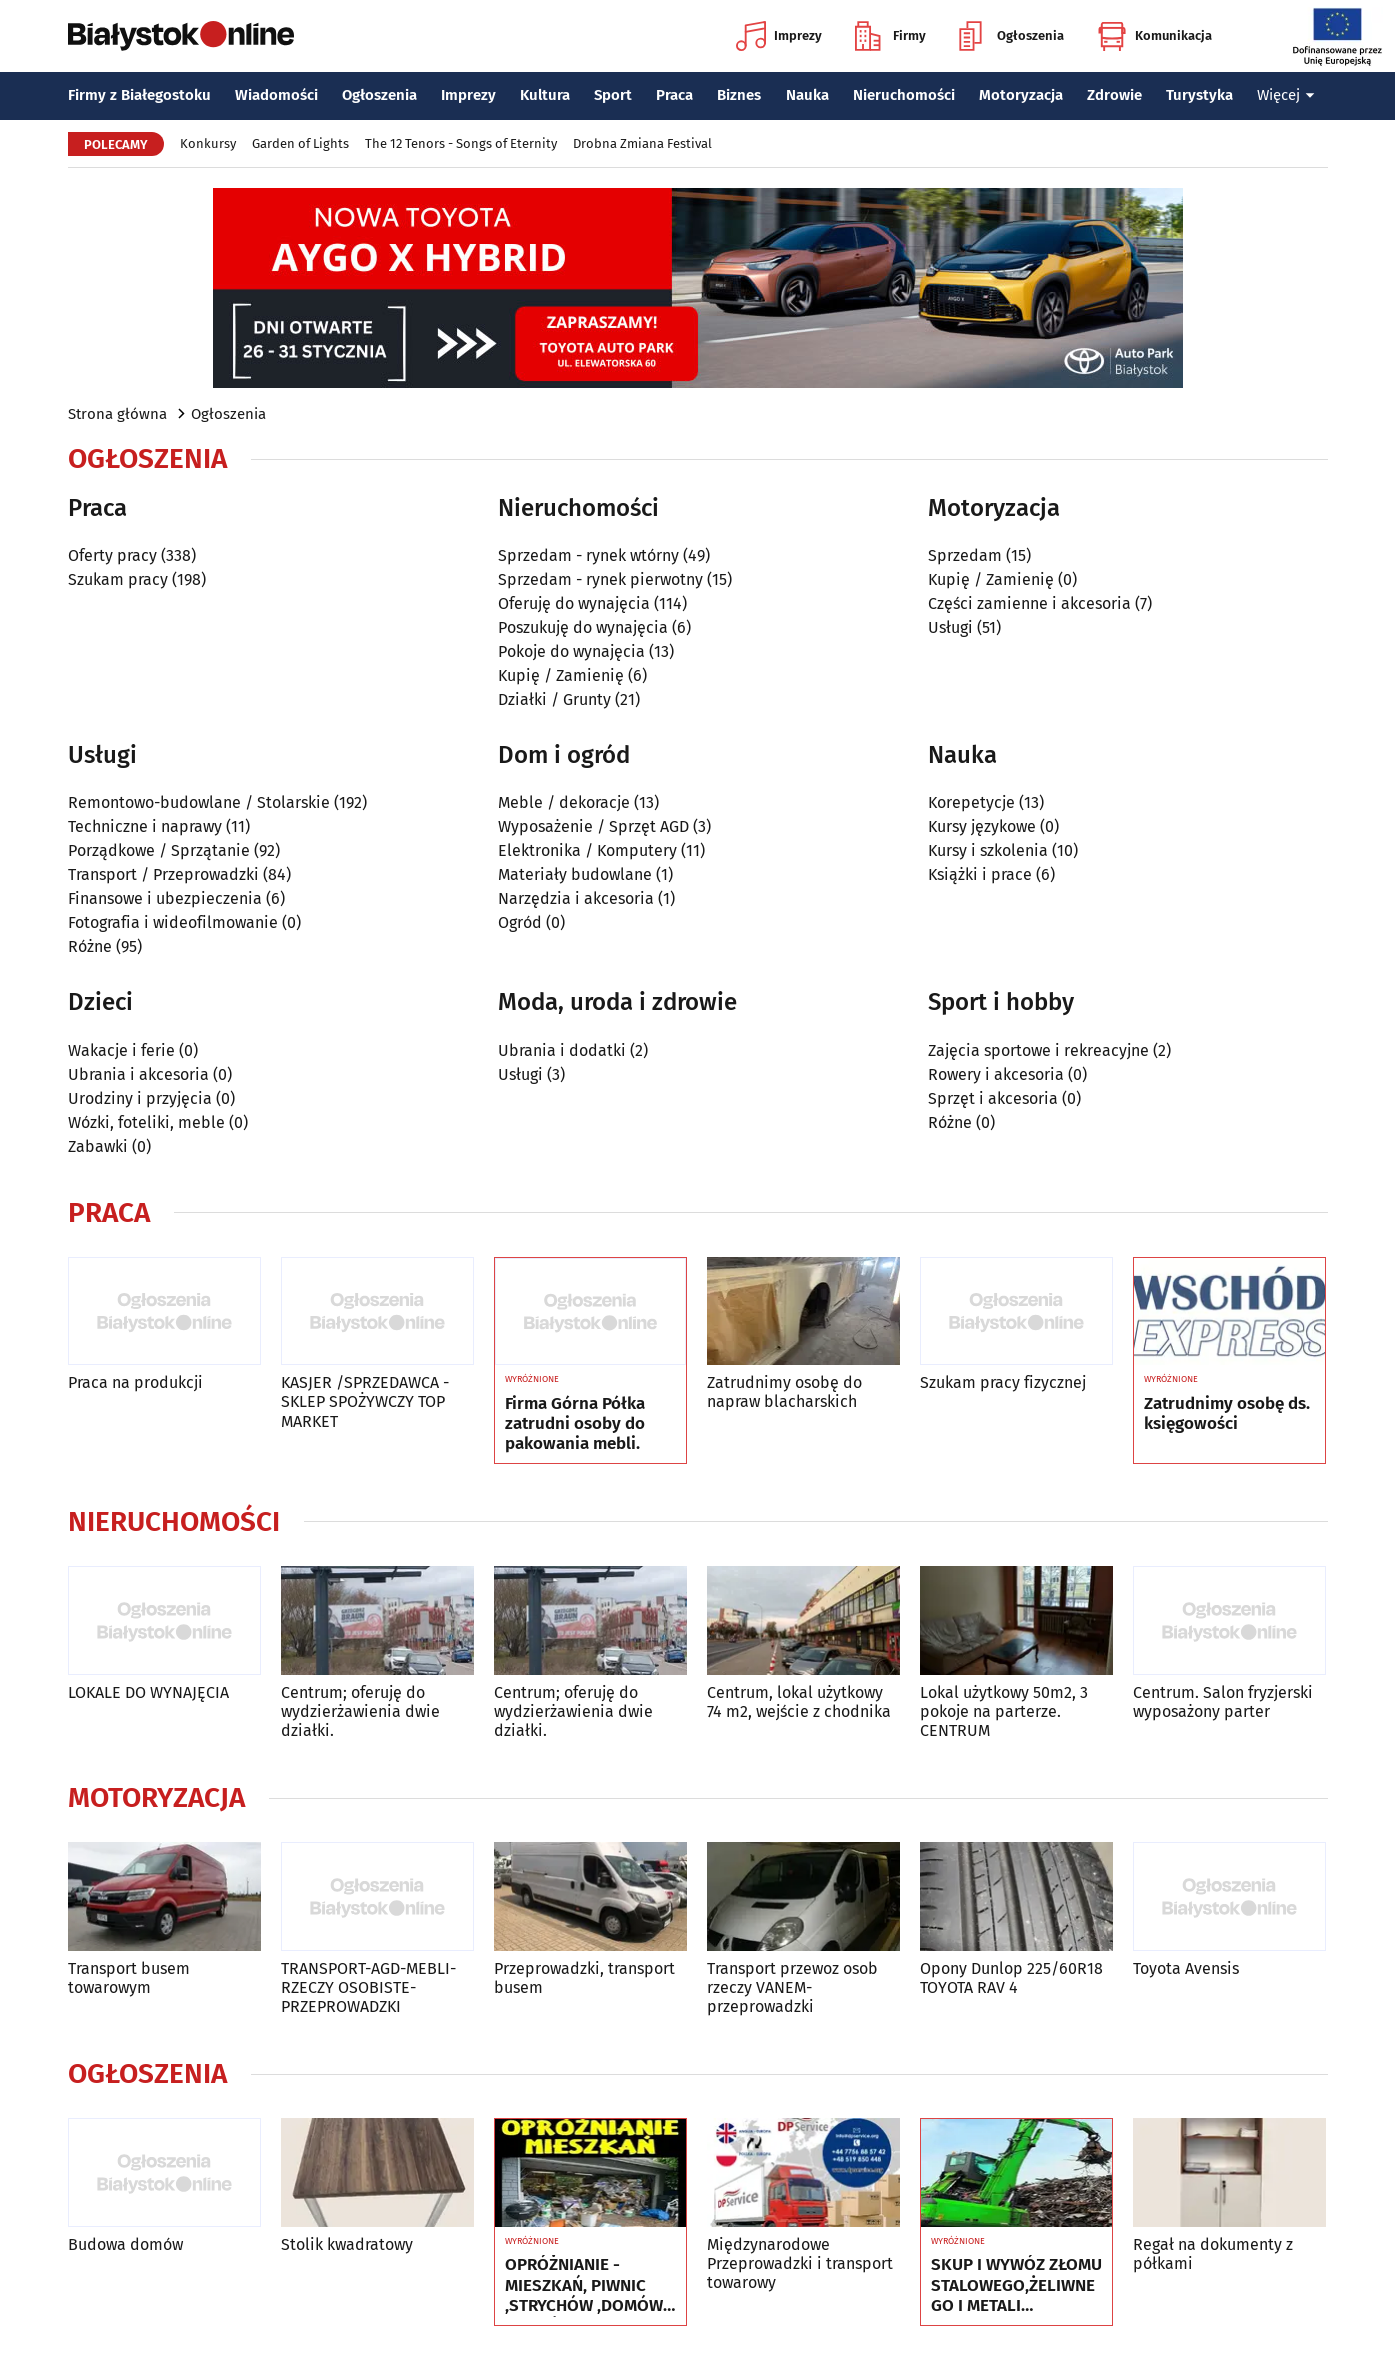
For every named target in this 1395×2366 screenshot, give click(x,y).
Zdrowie (1114, 95)
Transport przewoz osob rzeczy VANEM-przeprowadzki (792, 1987)
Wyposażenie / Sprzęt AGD (593, 826)
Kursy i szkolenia (988, 850)
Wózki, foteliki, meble (146, 1122)
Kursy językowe (982, 826)
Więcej (1286, 95)
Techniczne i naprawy (145, 826)
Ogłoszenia (1011, 36)
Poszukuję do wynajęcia (583, 627)
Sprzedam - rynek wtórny (588, 555)
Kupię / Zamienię (561, 675)
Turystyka (1199, 95)
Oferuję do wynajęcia (574, 603)
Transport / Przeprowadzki (163, 874)
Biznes (739, 95)
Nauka (807, 95)
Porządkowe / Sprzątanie (159, 850)
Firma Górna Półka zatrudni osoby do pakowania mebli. (575, 1424)
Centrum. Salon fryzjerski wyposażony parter (1223, 1702)
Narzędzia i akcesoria (576, 898)
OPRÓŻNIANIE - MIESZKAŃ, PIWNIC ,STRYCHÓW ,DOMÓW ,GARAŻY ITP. (584, 2285)
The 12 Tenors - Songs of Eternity (461, 143)
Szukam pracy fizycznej (1003, 1382)
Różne (90, 946)
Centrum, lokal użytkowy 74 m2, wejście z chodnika (799, 1702)
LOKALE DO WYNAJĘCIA (148, 1692)
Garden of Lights (300, 143)
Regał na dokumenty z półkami (1213, 2254)
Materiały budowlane (575, 874)
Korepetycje (971, 802)
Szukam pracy (118, 579)
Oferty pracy (112, 555)
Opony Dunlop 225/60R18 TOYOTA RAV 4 (1011, 1978)
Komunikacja (1154, 36)
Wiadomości (276, 95)
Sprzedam (965, 555)
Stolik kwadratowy (347, 2244)
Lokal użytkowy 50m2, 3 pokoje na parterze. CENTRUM (1004, 1711)
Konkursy (208, 143)
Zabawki (98, 1146)
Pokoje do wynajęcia (571, 651)
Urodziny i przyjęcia (140, 1098)
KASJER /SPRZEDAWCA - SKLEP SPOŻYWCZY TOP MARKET (365, 1401)
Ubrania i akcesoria (138, 1074)
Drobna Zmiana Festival (642, 143)
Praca (674, 95)
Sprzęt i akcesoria (993, 1098)
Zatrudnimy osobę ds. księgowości (1227, 1414)
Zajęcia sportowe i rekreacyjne (1038, 1050)
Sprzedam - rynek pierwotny (600, 579)
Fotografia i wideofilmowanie (173, 922)
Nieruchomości (904, 95)
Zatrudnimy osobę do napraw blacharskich (784, 1392)
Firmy (890, 36)
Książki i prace (980, 874)
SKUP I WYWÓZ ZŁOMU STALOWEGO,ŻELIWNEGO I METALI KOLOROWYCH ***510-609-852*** (1016, 2285)
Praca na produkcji (135, 1382)
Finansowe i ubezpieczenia (165, 898)
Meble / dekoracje (564, 802)
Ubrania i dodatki (562, 1050)
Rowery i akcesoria (996, 1074)
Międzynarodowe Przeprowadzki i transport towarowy (800, 2263)
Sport (613, 95)
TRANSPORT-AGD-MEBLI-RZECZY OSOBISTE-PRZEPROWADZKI (368, 1987)
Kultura (545, 95)
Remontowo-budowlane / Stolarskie (199, 802)
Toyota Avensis (1186, 1968)
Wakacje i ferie (121, 1050)
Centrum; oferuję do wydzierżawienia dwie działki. (360, 1711)
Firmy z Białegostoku (139, 95)
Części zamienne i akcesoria (1029, 603)
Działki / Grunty (554, 699)
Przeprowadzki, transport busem (584, 1978)
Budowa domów (125, 2244)
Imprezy (779, 36)
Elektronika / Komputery (587, 850)
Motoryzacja (1021, 95)
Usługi (950, 627)
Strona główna (117, 414)
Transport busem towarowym (129, 1978)
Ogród (520, 922)
